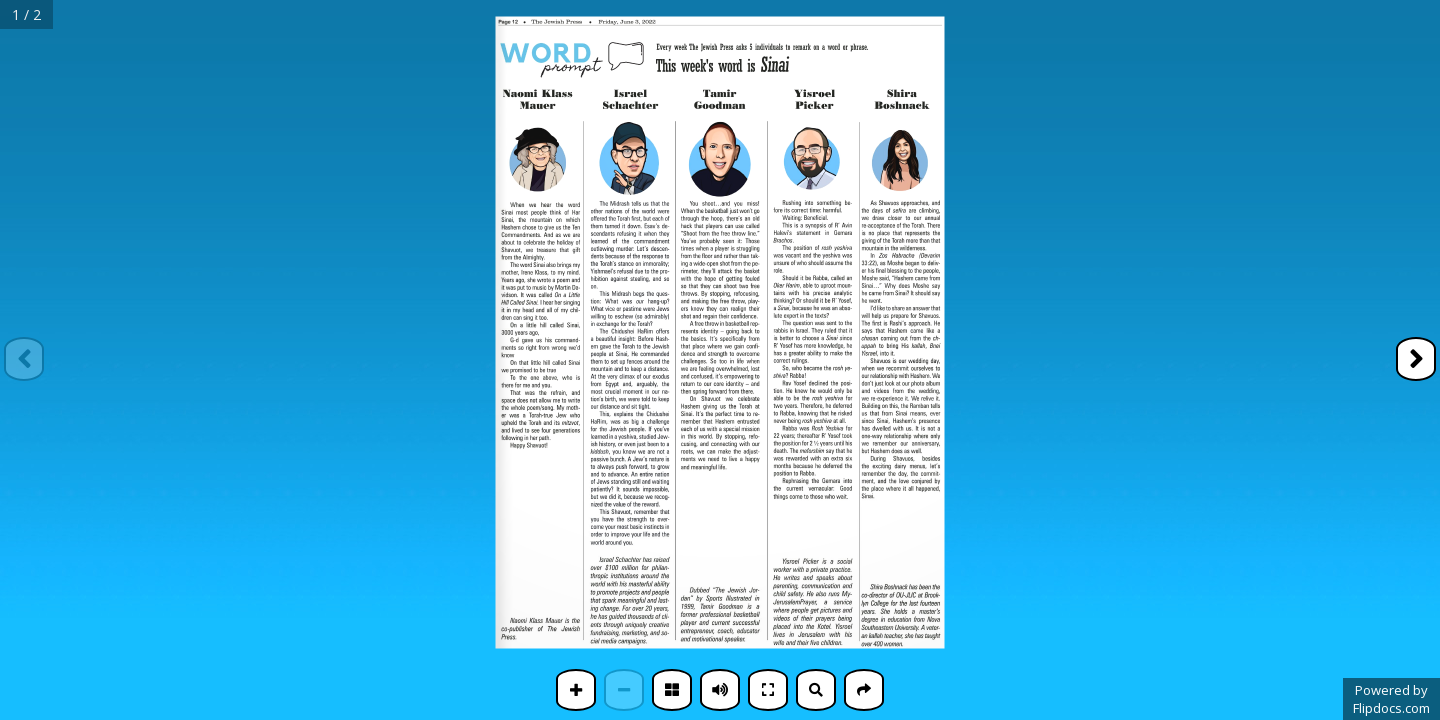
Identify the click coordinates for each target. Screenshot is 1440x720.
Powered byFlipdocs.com (1391, 699)
